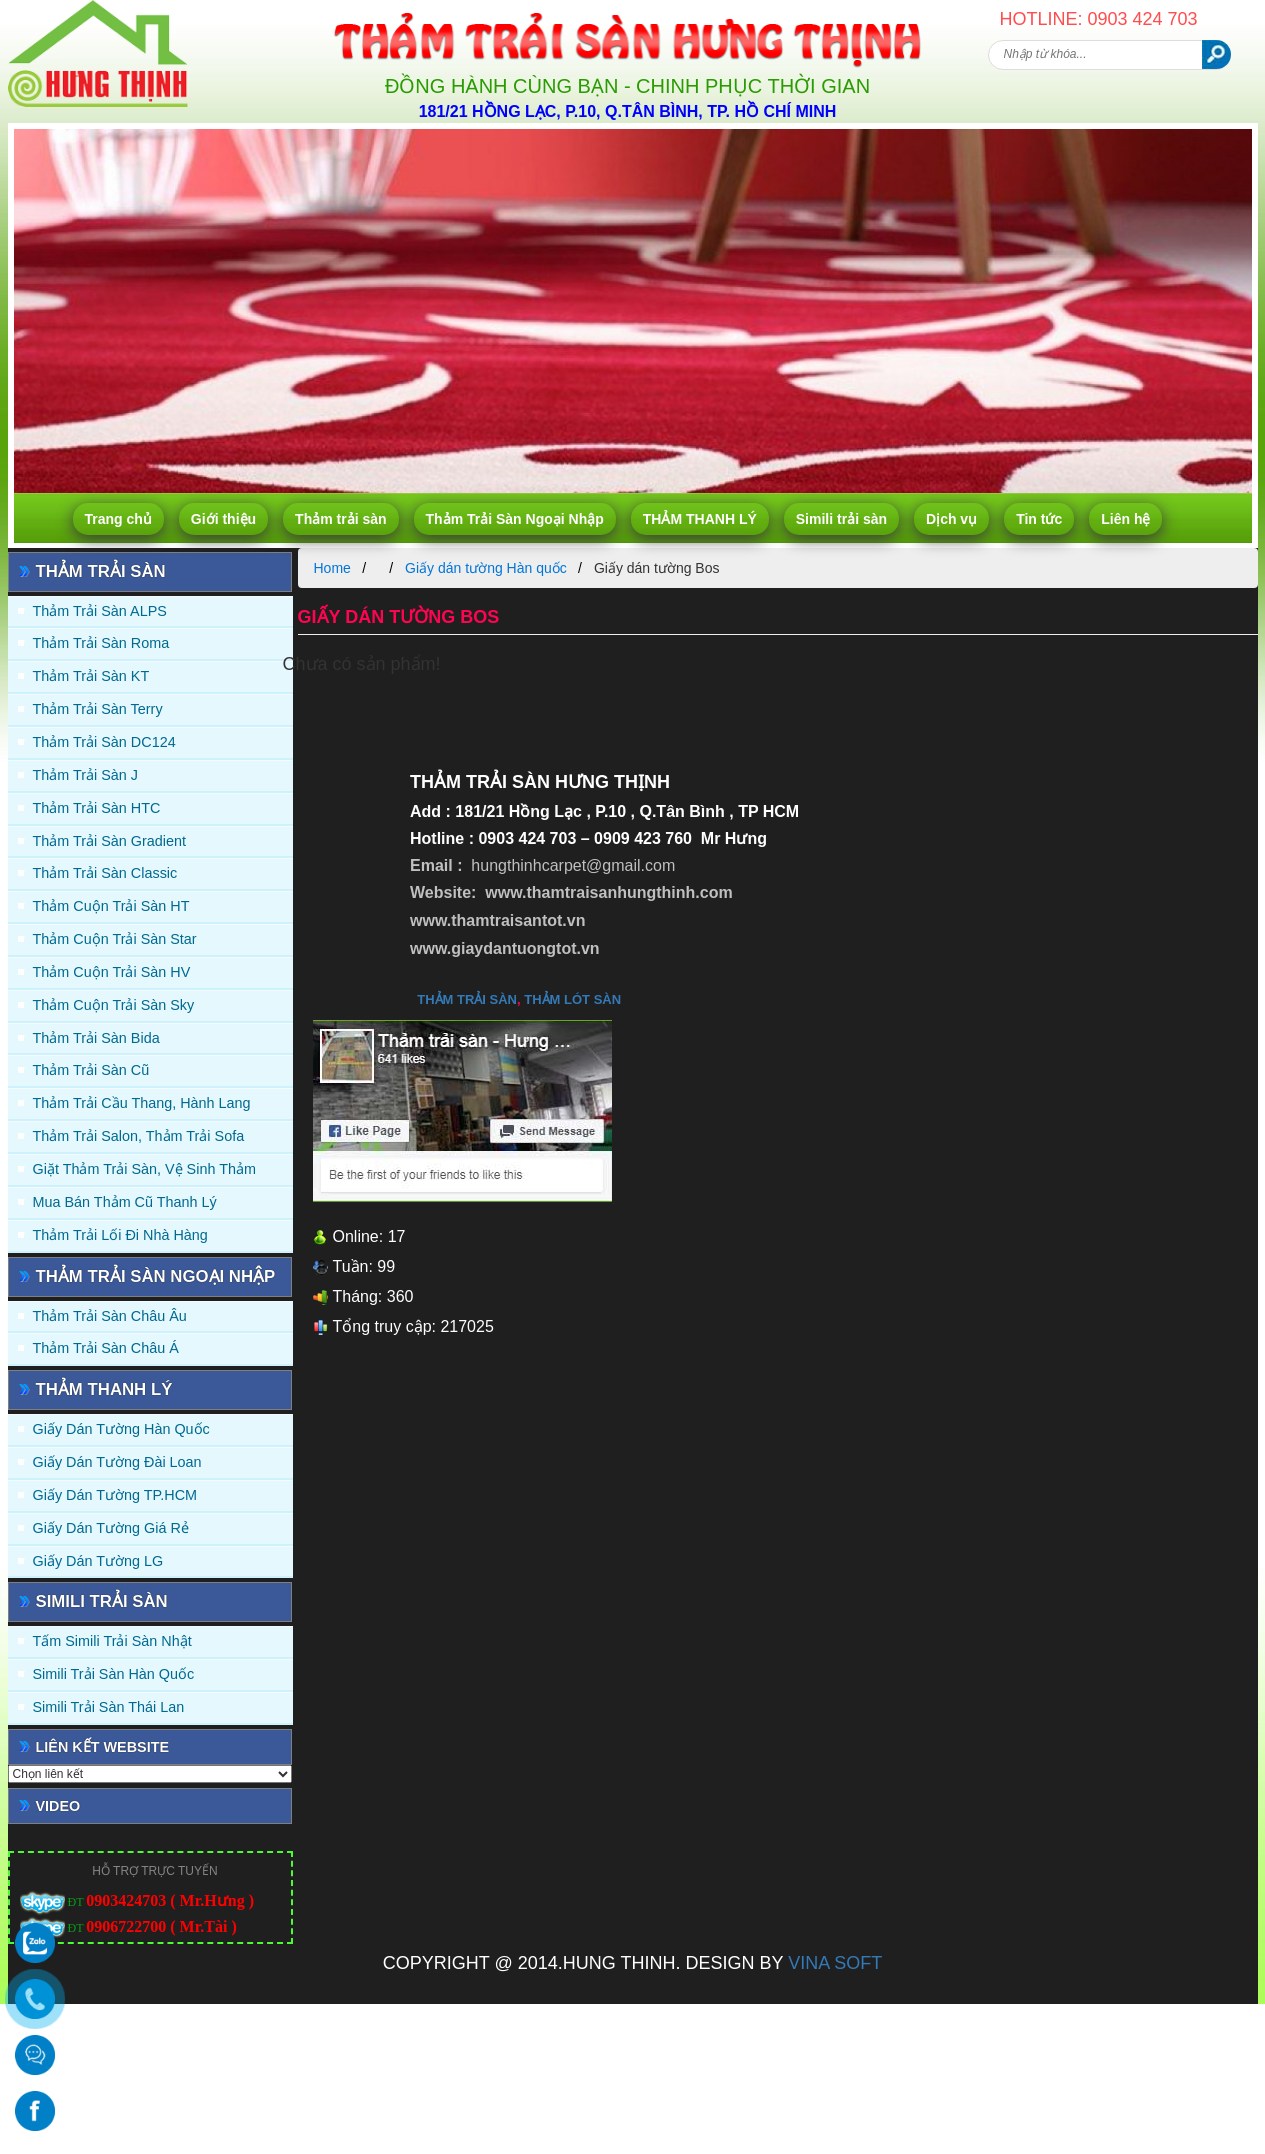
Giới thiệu (223, 519)
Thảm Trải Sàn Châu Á (106, 1348)
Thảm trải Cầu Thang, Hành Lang (142, 1103)
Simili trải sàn (841, 519)
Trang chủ (118, 519)
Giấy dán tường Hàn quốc (121, 1429)
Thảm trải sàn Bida (96, 1038)
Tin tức (1039, 519)
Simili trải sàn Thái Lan (109, 1707)
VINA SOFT (835, 1963)
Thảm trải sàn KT (91, 676)
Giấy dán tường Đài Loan (117, 1462)
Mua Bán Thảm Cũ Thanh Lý (125, 1202)
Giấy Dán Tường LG (98, 1561)
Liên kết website (103, 1747)
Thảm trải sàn (340, 519)
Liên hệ (1125, 519)
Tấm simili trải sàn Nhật (112, 1641)
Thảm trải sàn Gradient (110, 841)
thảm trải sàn (467, 999)
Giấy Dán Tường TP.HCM (115, 1495)
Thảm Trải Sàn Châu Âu (110, 1316)
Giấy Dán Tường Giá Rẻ (111, 1528)
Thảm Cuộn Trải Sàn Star (115, 939)
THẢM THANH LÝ (700, 519)
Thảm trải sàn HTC (97, 808)
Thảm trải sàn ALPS (100, 611)
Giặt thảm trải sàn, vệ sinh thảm (144, 1169)
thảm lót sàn (572, 999)
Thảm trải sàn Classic (105, 873)
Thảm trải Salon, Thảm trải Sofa (139, 1136)
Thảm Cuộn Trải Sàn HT (111, 906)
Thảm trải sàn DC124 (104, 742)
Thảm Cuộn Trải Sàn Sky (114, 1005)
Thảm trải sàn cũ (91, 1070)
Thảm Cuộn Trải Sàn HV (112, 972)
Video (58, 1806)
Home (332, 568)
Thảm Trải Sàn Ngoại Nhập (515, 519)
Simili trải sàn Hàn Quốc (114, 1674)
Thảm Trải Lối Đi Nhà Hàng (120, 1235)
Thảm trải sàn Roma (101, 643)
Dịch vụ (951, 519)
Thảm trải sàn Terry (98, 709)
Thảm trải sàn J (86, 775)
